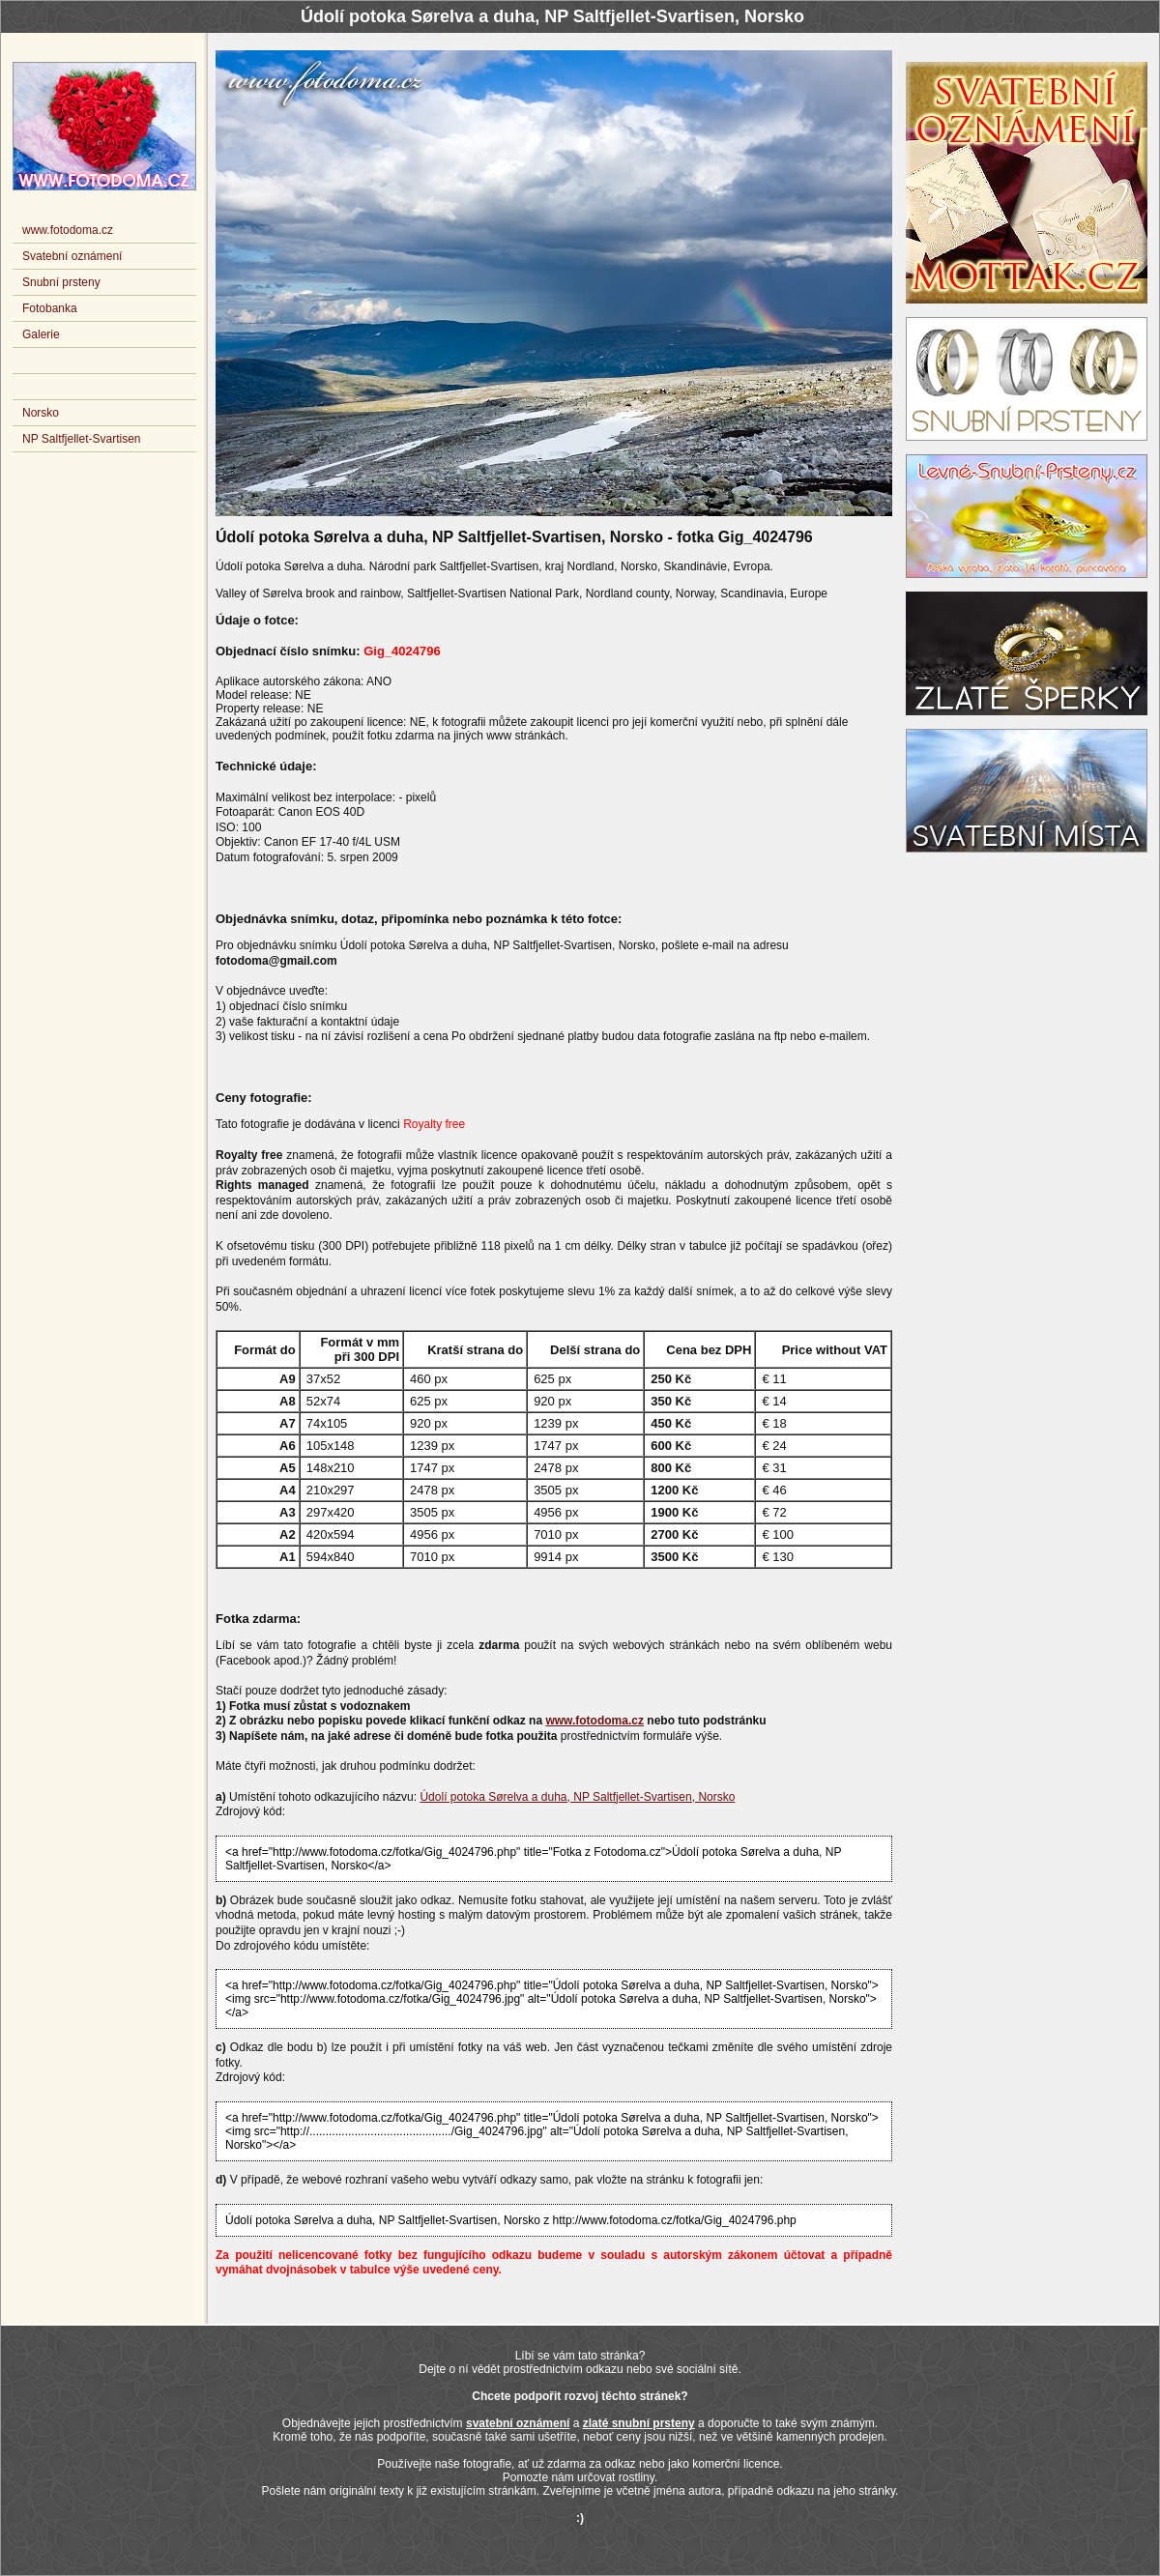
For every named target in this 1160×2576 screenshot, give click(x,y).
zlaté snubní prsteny (639, 2423)
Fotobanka (49, 308)
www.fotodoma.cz (594, 1720)
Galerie (41, 334)
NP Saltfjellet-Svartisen (81, 439)
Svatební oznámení (72, 256)
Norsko (40, 413)
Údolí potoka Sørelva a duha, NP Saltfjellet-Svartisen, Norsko (577, 1797)
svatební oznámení (517, 2423)
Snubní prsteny (61, 282)
